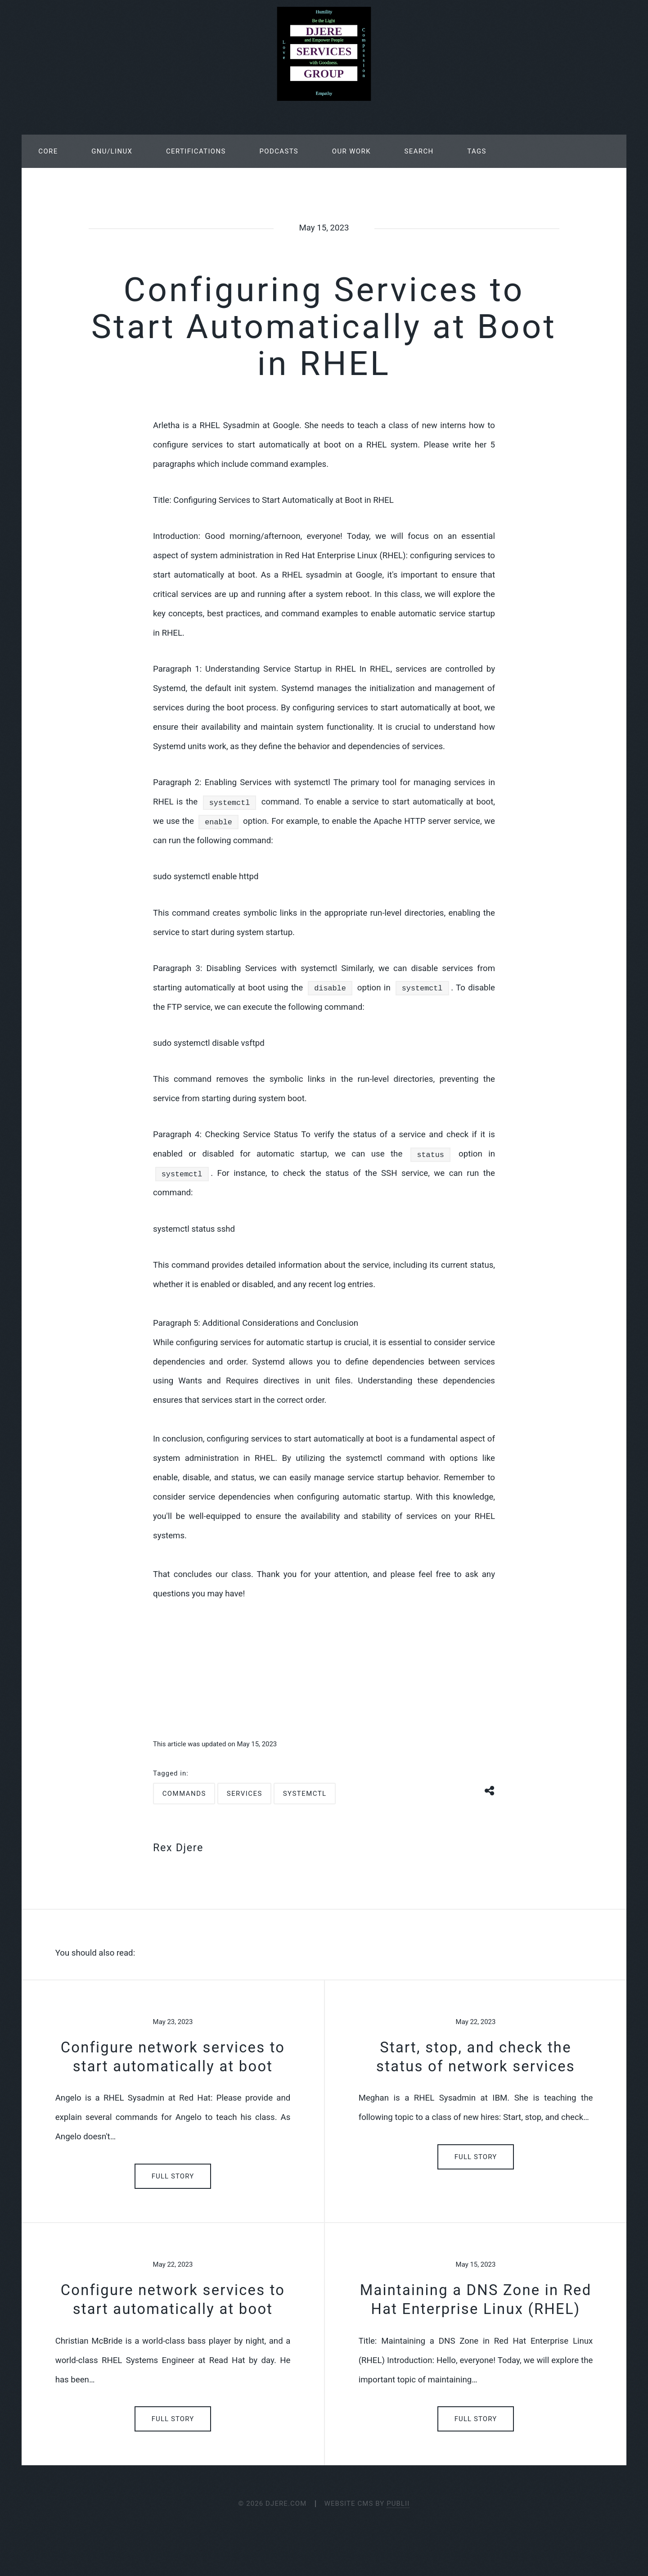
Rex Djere (178, 1847)
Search (419, 151)
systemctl (305, 1794)
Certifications (196, 151)
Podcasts (279, 151)
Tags (476, 151)
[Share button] (490, 1789)
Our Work (351, 151)
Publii (398, 2503)
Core (48, 151)
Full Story (173, 2176)
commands (184, 1794)
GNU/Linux (111, 151)
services (244, 1794)
